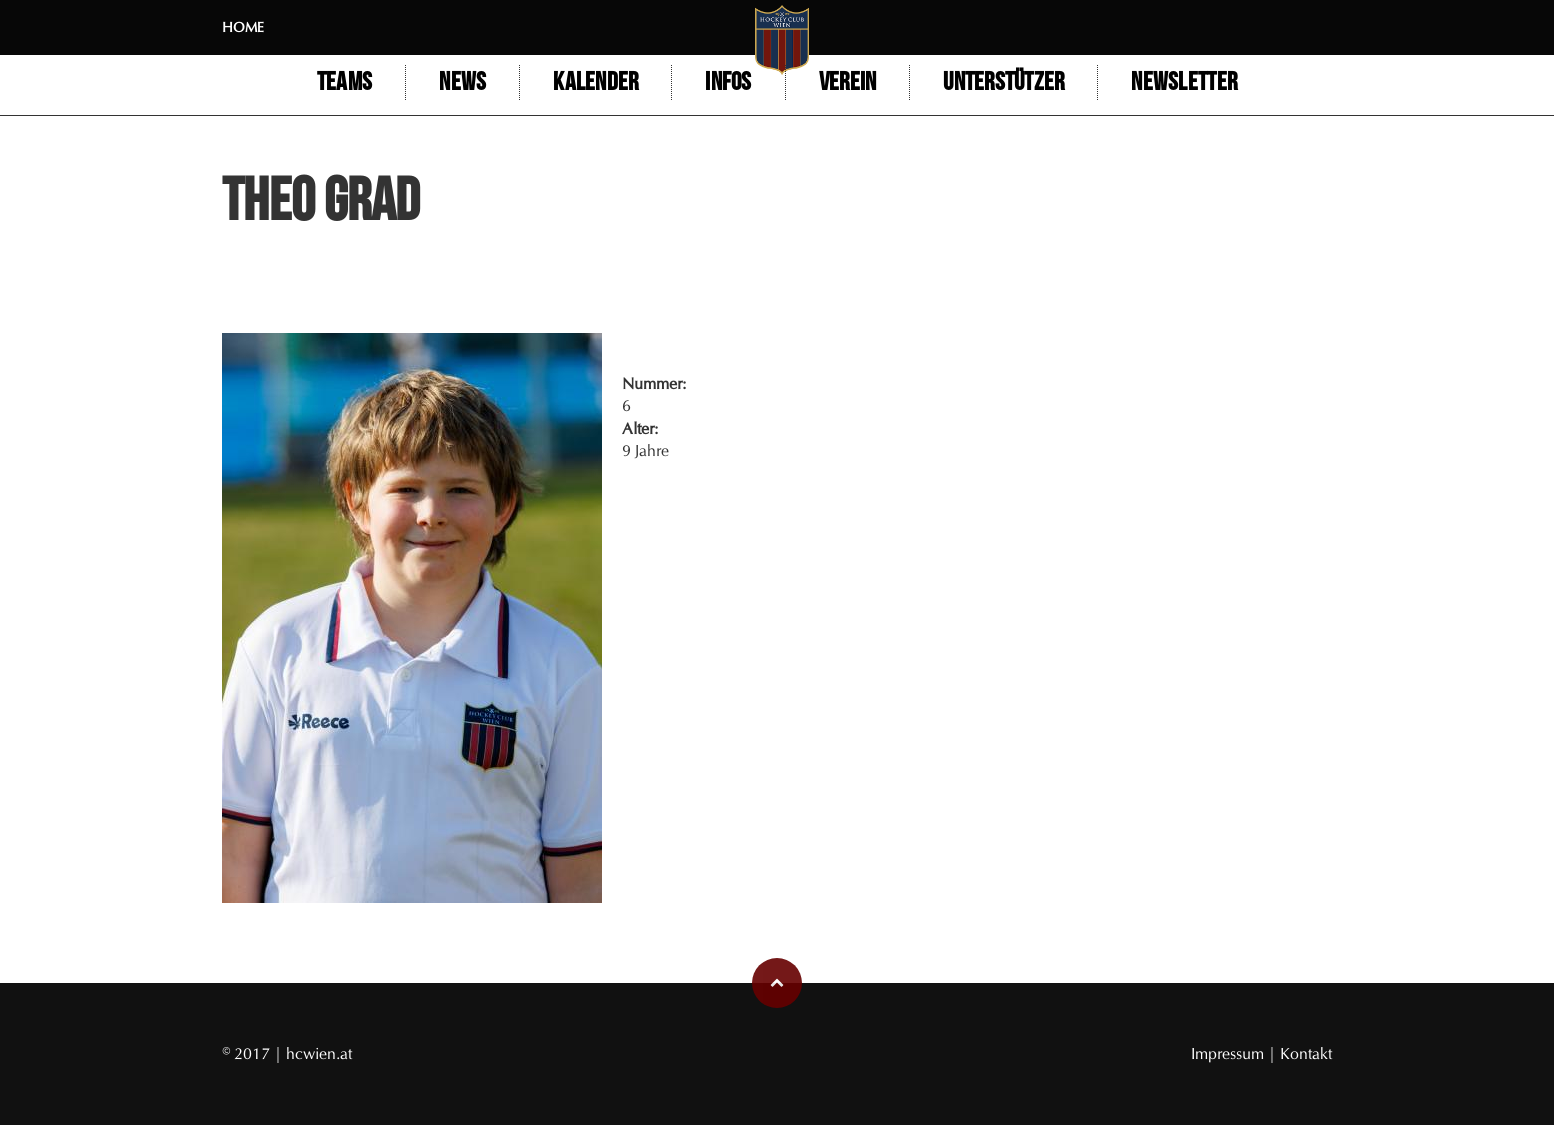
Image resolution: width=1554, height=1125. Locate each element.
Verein (848, 82)
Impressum (1229, 1053)
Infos (728, 82)
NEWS (462, 82)
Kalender (595, 82)
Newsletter (1184, 82)
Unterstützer (1003, 82)
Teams (344, 82)
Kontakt (1306, 1053)
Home (243, 27)
